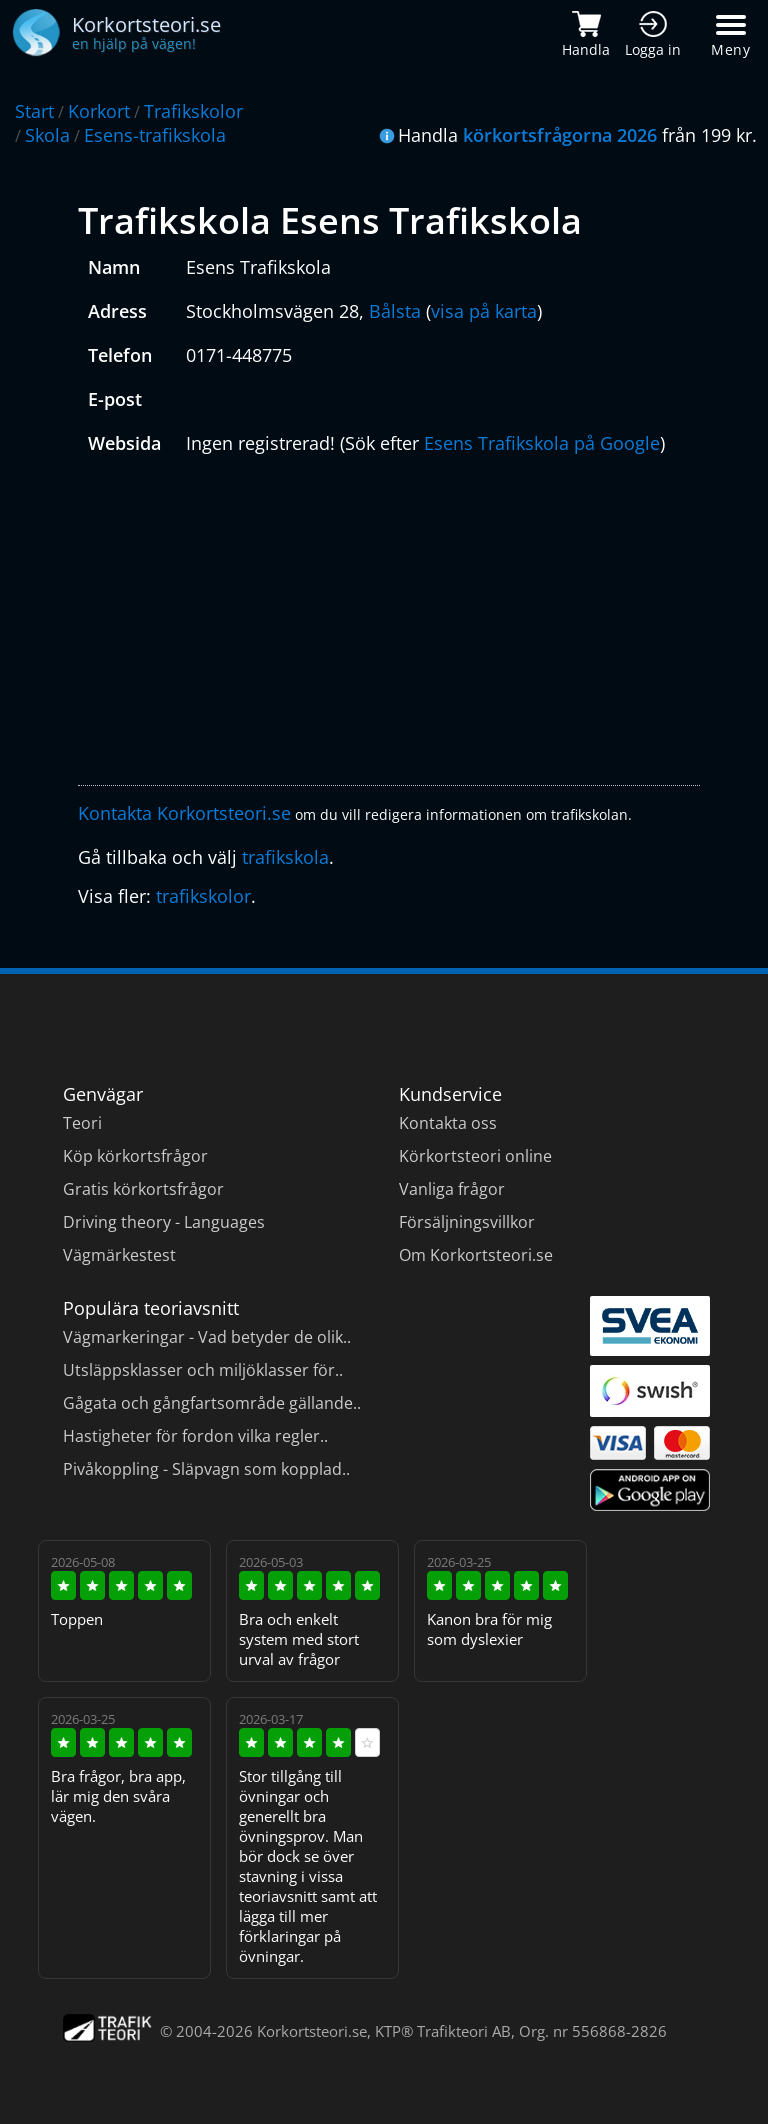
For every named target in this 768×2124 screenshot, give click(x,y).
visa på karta (484, 311)
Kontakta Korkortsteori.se (184, 813)
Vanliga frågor (452, 1189)
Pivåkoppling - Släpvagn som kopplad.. (206, 1469)
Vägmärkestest (119, 1255)
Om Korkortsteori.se (476, 1255)
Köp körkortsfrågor (135, 1156)
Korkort (99, 111)
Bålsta (395, 311)
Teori (82, 1123)
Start (34, 111)
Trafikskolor (193, 111)
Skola (47, 135)
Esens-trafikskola (155, 135)
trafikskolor (203, 896)
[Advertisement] (388, 625)
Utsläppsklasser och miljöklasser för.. (203, 1370)
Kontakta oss (448, 1123)
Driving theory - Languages (164, 1222)
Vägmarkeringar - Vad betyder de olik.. (207, 1337)
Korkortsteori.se (312, 2031)
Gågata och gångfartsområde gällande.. (212, 1403)
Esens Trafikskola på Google (542, 443)
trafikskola (285, 857)
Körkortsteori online (475, 1156)
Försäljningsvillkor (467, 1222)
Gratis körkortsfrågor (143, 1189)
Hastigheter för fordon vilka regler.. (195, 1436)
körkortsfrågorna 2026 (560, 135)
